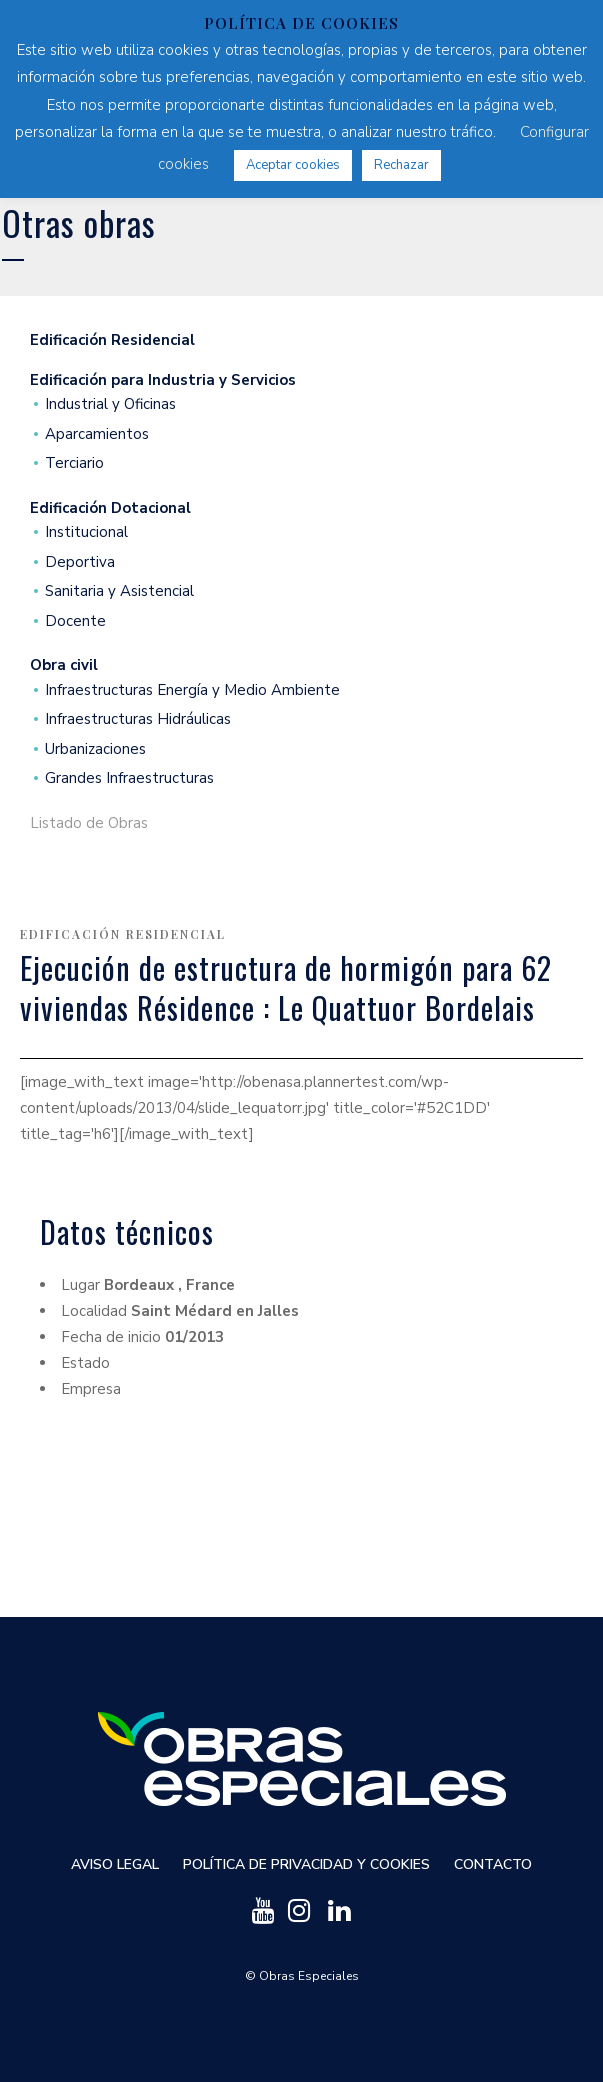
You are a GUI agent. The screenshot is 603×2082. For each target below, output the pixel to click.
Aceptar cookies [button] (293, 165)
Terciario (74, 463)
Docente (75, 621)
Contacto (493, 1864)
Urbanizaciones (95, 749)
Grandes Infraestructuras (129, 778)
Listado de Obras (89, 823)
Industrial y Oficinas (110, 404)
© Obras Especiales (302, 1976)
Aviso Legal (115, 1864)
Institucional (86, 532)
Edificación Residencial (123, 934)
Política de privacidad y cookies (306, 1864)
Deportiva (80, 562)
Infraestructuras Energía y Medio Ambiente (192, 690)
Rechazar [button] (401, 165)
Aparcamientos (97, 434)
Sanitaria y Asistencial (119, 591)
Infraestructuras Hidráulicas (138, 719)
